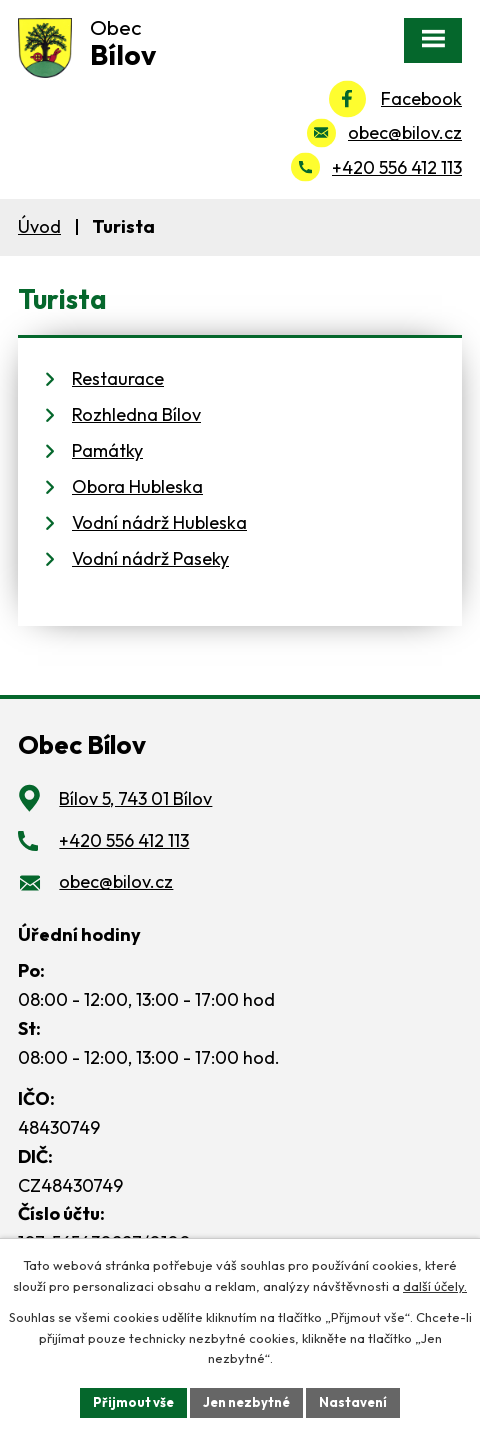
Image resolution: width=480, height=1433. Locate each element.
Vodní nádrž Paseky (150, 558)
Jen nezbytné (246, 1402)
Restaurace (118, 378)
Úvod (39, 226)
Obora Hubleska (137, 486)
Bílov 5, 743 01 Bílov (135, 798)
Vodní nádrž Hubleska (159, 522)
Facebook (421, 98)
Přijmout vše (133, 1402)
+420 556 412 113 (397, 167)
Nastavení (353, 1402)
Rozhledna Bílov (136, 414)
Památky (107, 450)
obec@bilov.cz (405, 132)
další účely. (435, 1286)
